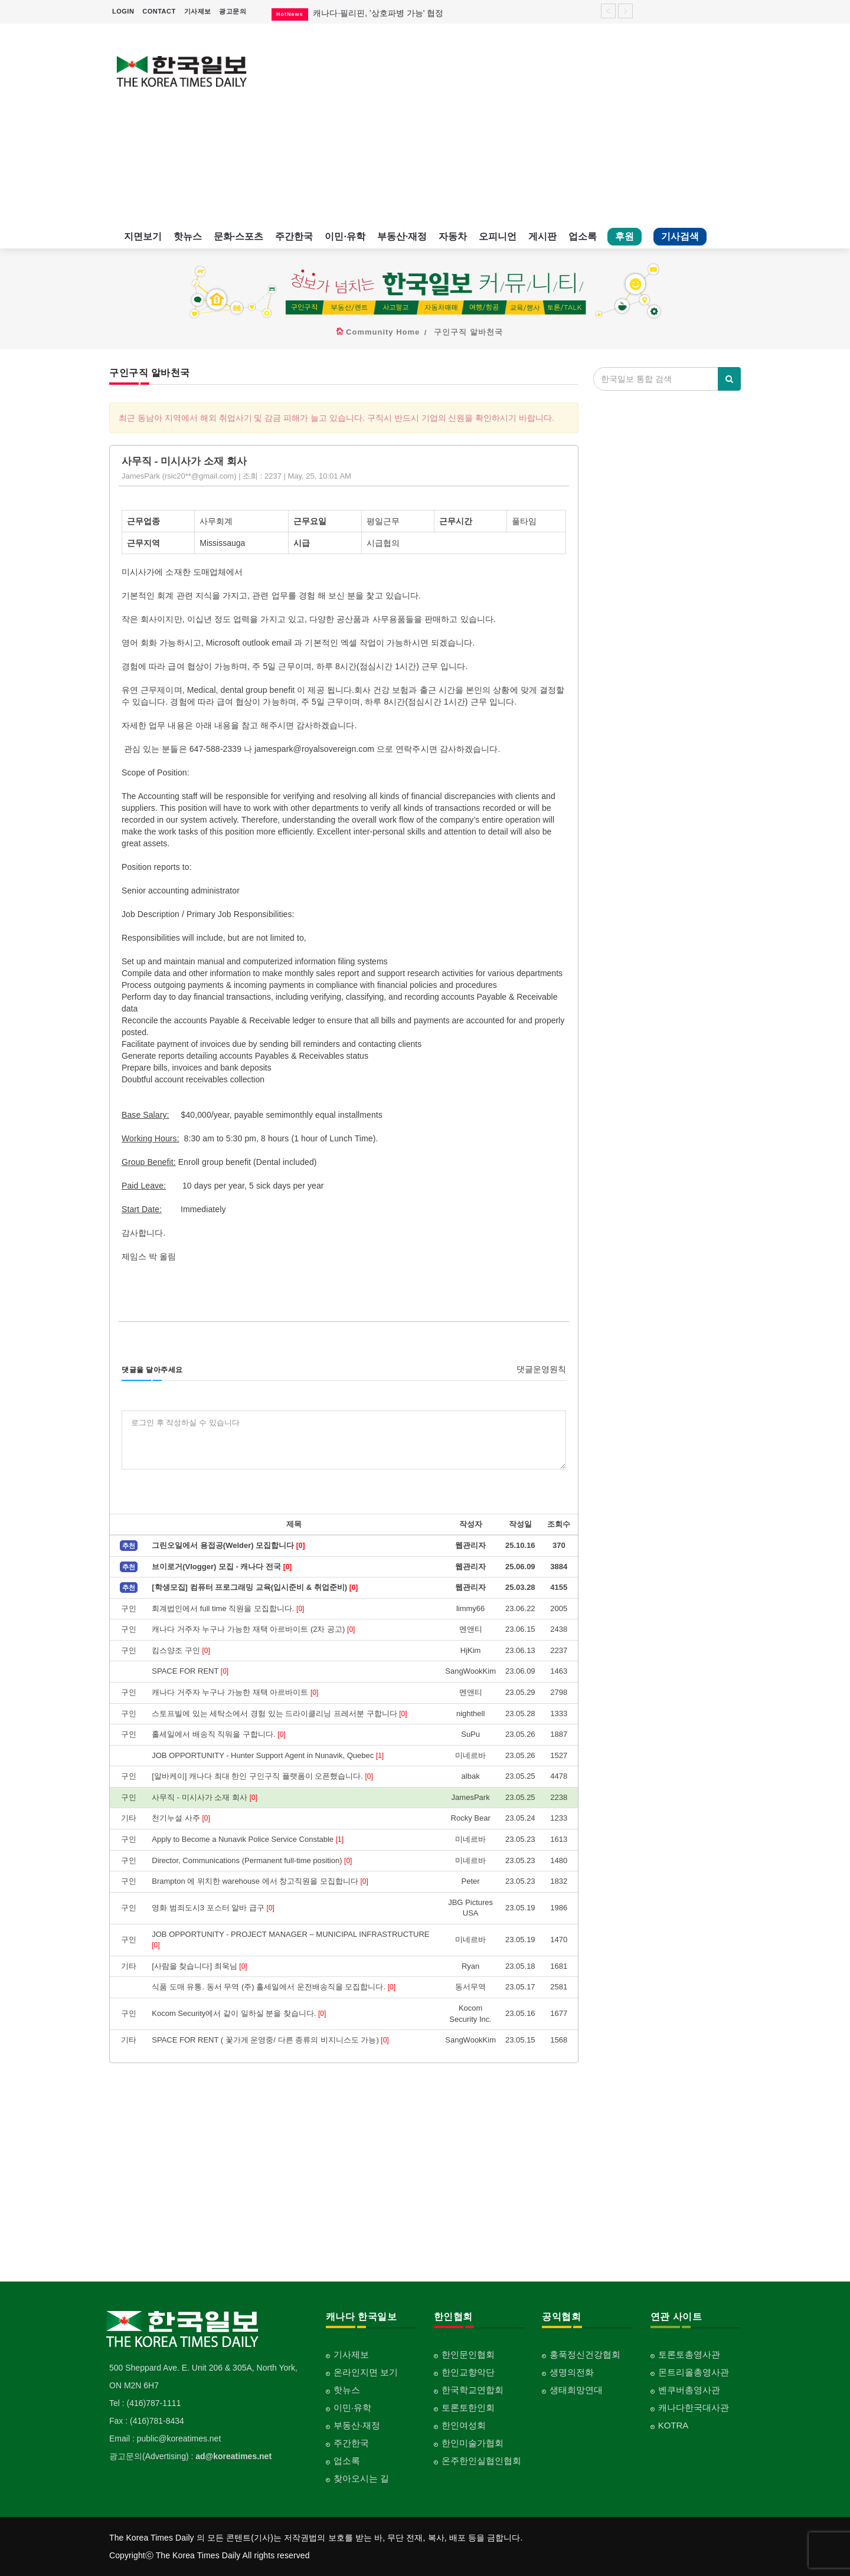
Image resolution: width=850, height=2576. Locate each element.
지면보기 (143, 236)
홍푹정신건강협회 (585, 2354)
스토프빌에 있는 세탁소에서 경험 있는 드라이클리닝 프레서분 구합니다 (279, 1713)
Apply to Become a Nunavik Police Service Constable (248, 1839)
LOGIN (123, 11)
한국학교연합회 (473, 2390)
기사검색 (680, 236)
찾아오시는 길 (361, 2478)
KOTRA (673, 2425)
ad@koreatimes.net (233, 2456)
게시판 (542, 236)
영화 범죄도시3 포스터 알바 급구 (213, 1907)
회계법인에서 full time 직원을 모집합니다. (228, 1608)
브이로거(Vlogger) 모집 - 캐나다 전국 (222, 1566)
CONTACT (158, 11)
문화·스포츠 (238, 236)
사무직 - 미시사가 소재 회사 (204, 1797)
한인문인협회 (468, 2354)
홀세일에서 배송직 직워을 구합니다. (218, 1734)
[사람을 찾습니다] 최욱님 (199, 1966)
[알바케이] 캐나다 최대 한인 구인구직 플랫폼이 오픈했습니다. (262, 1776)
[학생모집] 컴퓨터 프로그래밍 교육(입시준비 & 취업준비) (255, 1587)
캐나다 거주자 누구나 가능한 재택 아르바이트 (235, 1692)
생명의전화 (572, 2372)
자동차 (453, 236)
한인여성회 (464, 2425)
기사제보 (197, 11)
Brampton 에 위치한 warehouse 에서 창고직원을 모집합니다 (260, 1881)
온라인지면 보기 (366, 2372)
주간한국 (294, 236)
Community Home (383, 332)
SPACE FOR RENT (190, 1671)
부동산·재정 (402, 236)
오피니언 (497, 236)
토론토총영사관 (689, 2354)
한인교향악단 (468, 2372)
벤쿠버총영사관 (689, 2390)
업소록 (582, 236)
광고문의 (232, 11)
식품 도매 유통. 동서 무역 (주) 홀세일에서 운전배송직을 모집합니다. (273, 1986)
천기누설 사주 (181, 1818)
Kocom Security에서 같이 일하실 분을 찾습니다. (239, 2013)
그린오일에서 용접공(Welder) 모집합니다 (228, 1545)
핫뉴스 (188, 236)
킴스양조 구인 (181, 1650)
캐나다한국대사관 (693, 2407)
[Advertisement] (506, 124)
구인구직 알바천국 (468, 332)
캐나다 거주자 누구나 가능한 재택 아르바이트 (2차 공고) (253, 1629)
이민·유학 (345, 236)
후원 (624, 236)
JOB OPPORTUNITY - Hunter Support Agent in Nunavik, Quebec (268, 1755)
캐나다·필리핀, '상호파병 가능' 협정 (378, 13)
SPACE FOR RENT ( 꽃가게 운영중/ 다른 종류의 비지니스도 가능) (270, 2039)
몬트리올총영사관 (693, 2372)
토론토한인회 (468, 2407)
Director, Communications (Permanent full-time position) (252, 1860)
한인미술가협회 (473, 2443)
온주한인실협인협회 (481, 2461)
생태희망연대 (576, 2390)
